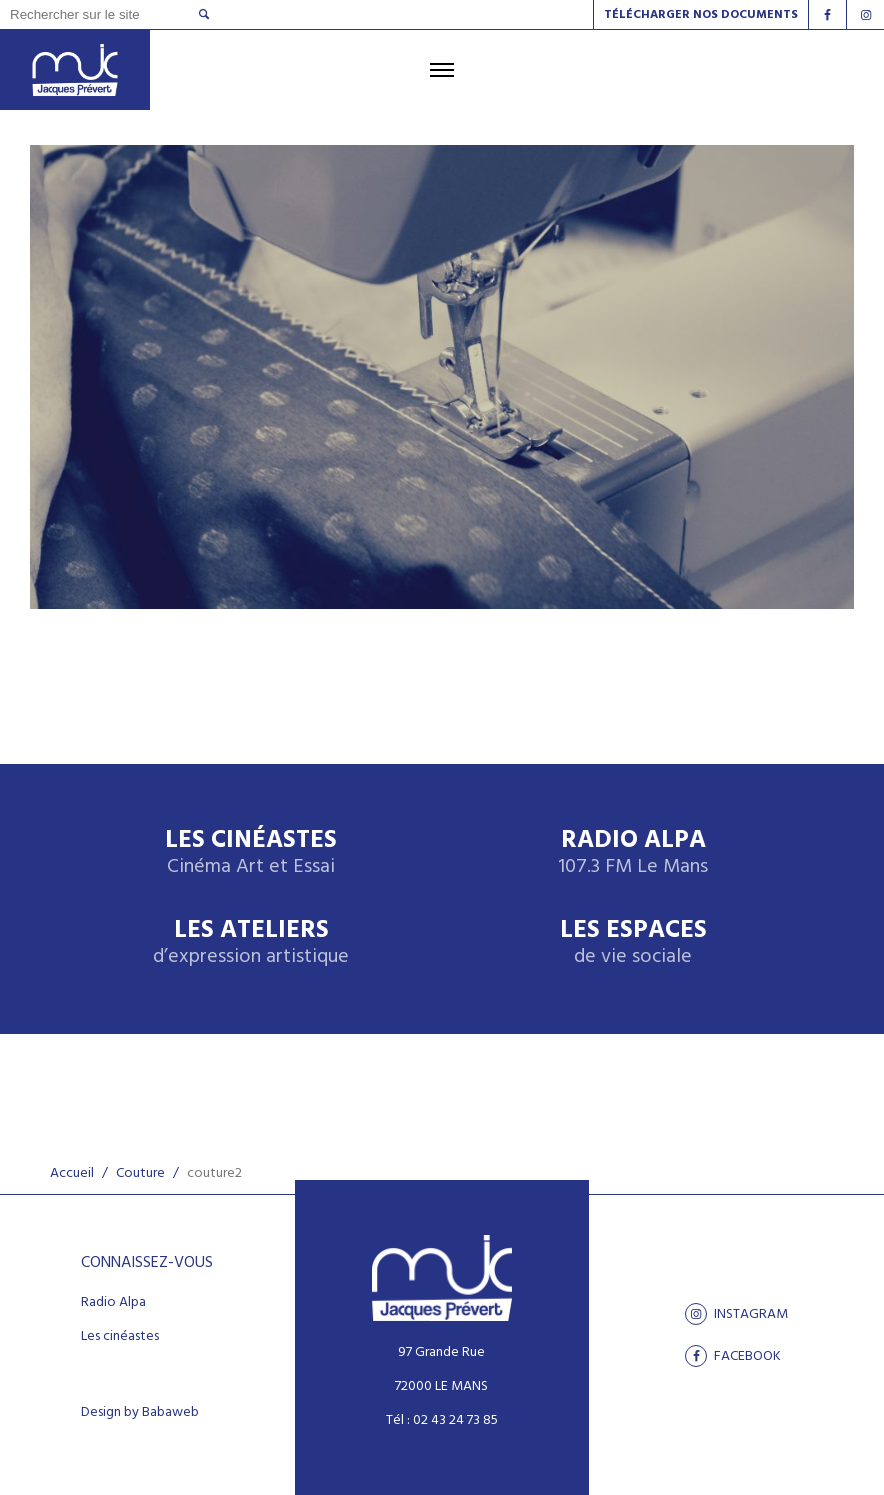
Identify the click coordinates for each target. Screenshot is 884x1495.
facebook (733, 1356)
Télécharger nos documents (701, 15)
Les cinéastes (120, 1337)
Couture (140, 1173)
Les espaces (633, 943)
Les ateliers (251, 943)
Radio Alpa (633, 853)
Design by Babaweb (140, 1413)
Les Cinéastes (251, 853)
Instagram (736, 1314)
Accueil (72, 1173)
